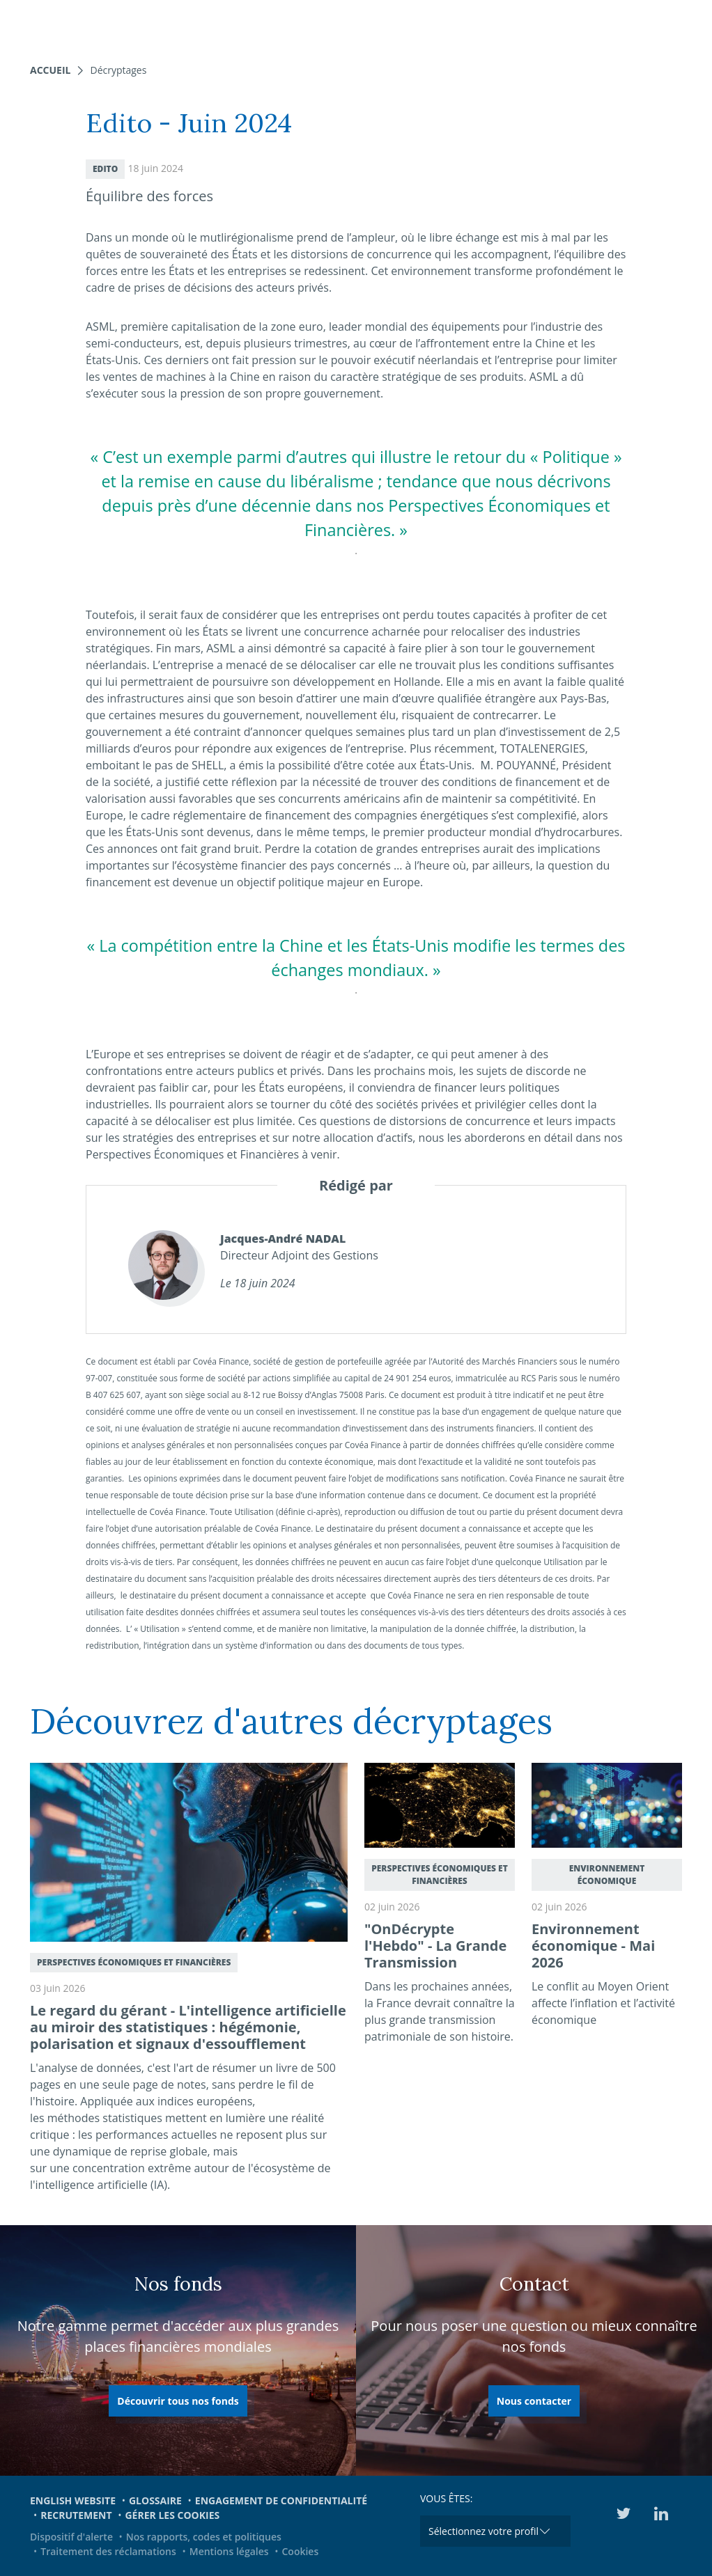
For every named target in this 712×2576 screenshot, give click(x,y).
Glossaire (155, 2500)
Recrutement (75, 2515)
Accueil (50, 70)
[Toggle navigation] (692, 24)
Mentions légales (229, 2551)
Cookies (299, 2551)
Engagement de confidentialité (281, 2500)
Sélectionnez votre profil (483, 2531)
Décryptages (118, 70)
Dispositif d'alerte (71, 2536)
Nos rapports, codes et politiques (203, 2536)
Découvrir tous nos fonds (177, 2401)
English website (73, 2500)
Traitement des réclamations (108, 2551)
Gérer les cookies (172, 2515)
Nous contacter (534, 2401)
